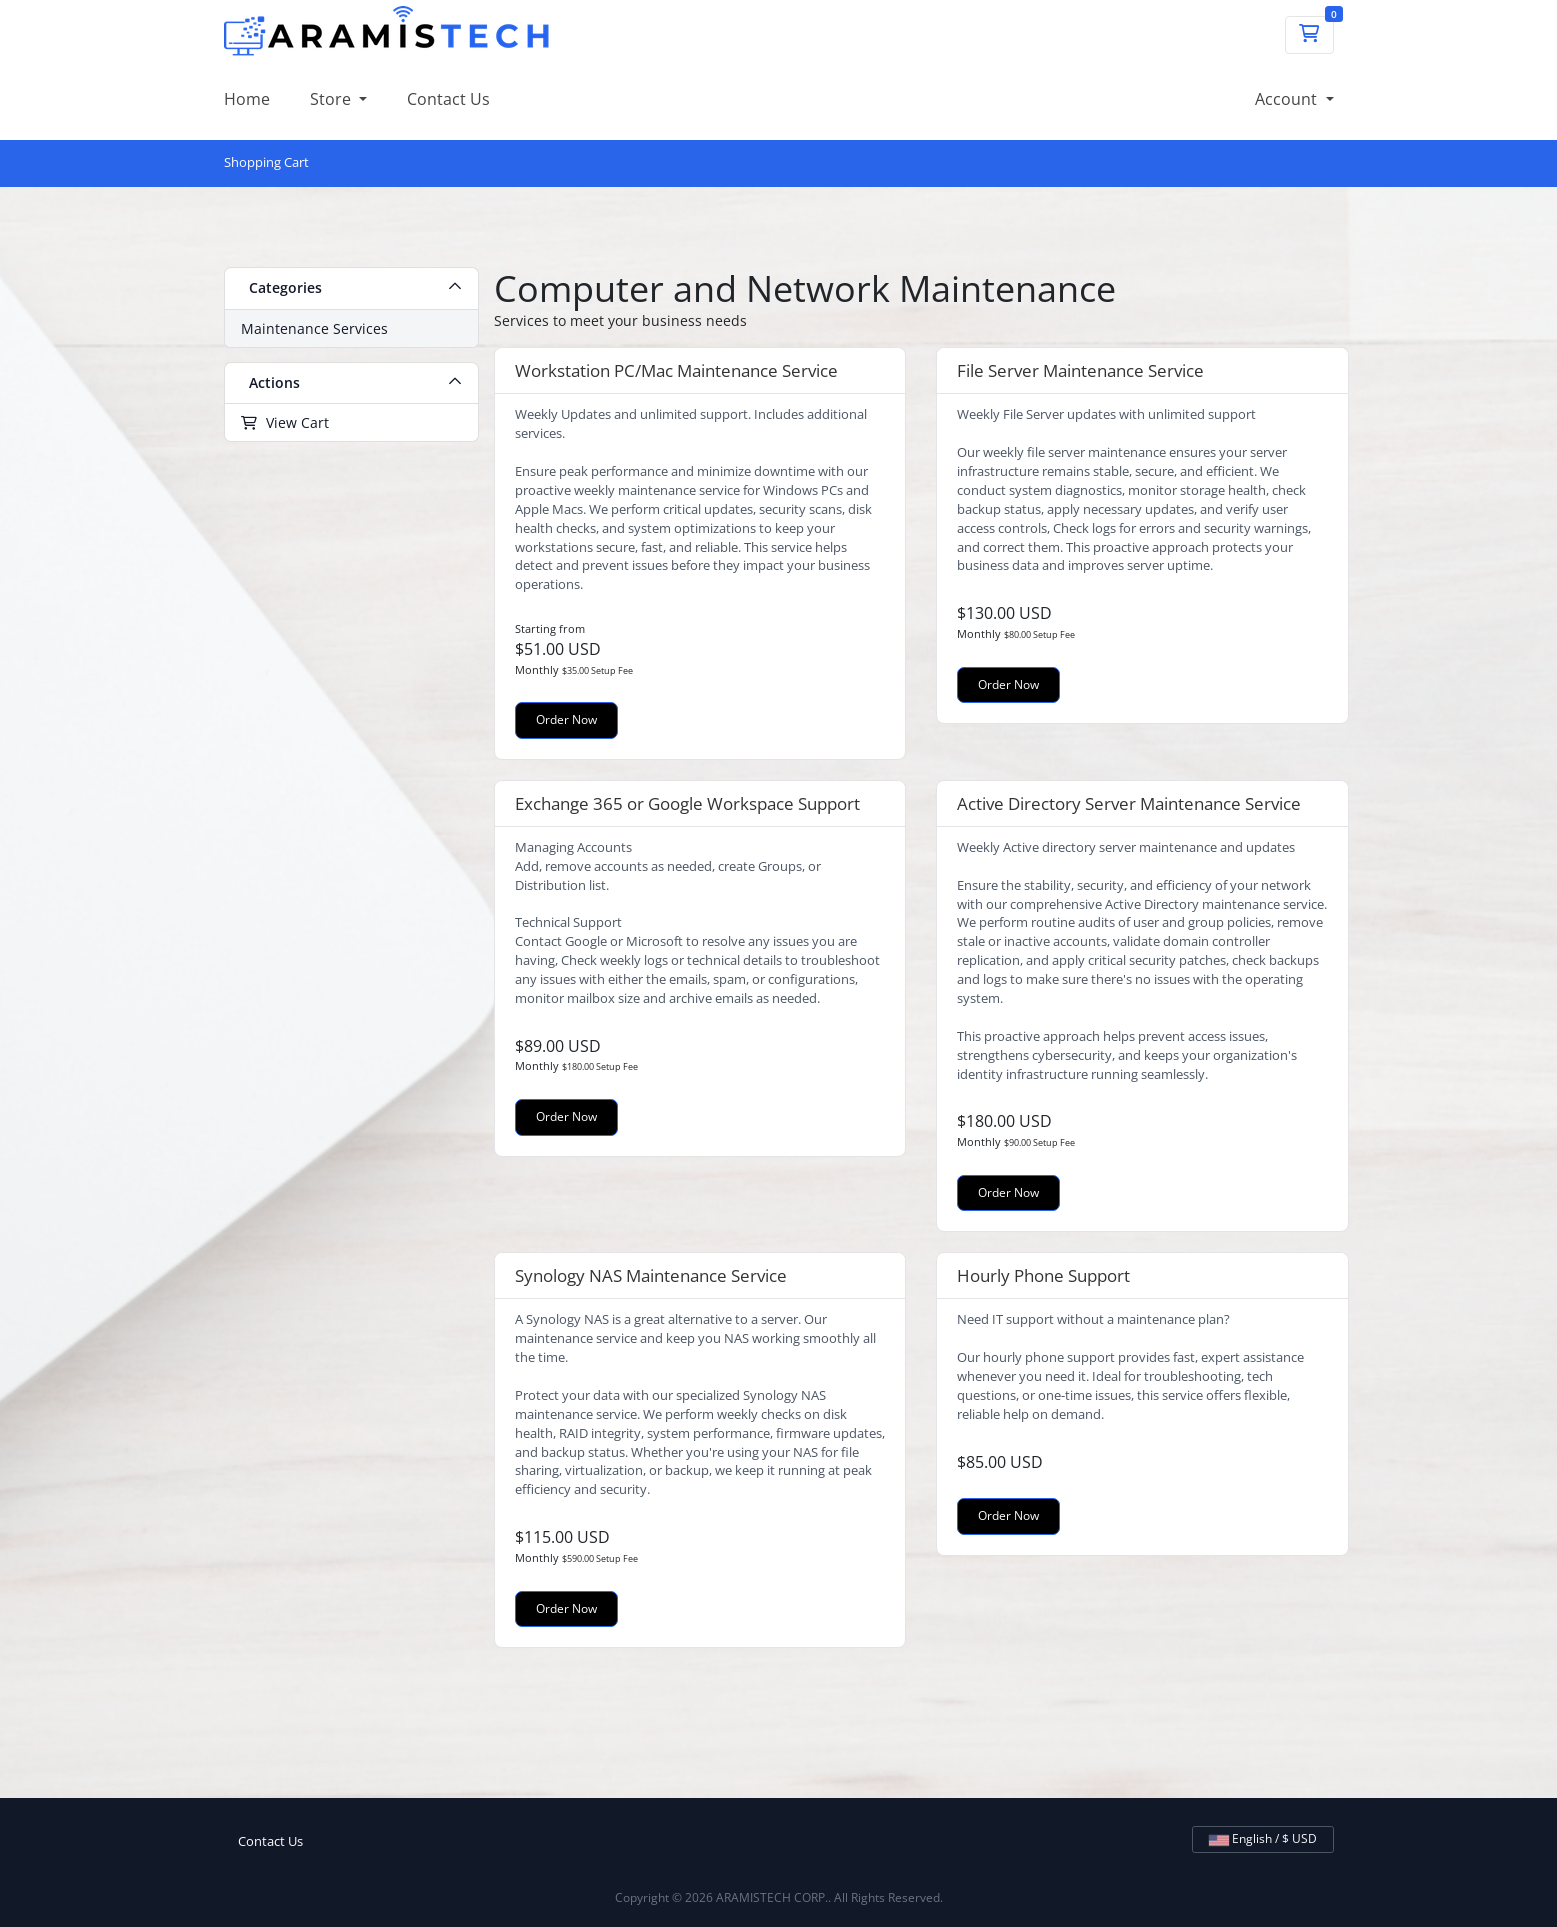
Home (247, 99)
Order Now (566, 719)
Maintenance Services (314, 328)
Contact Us (448, 99)
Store (332, 99)
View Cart (285, 422)
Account (1288, 99)
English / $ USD (1263, 1838)
